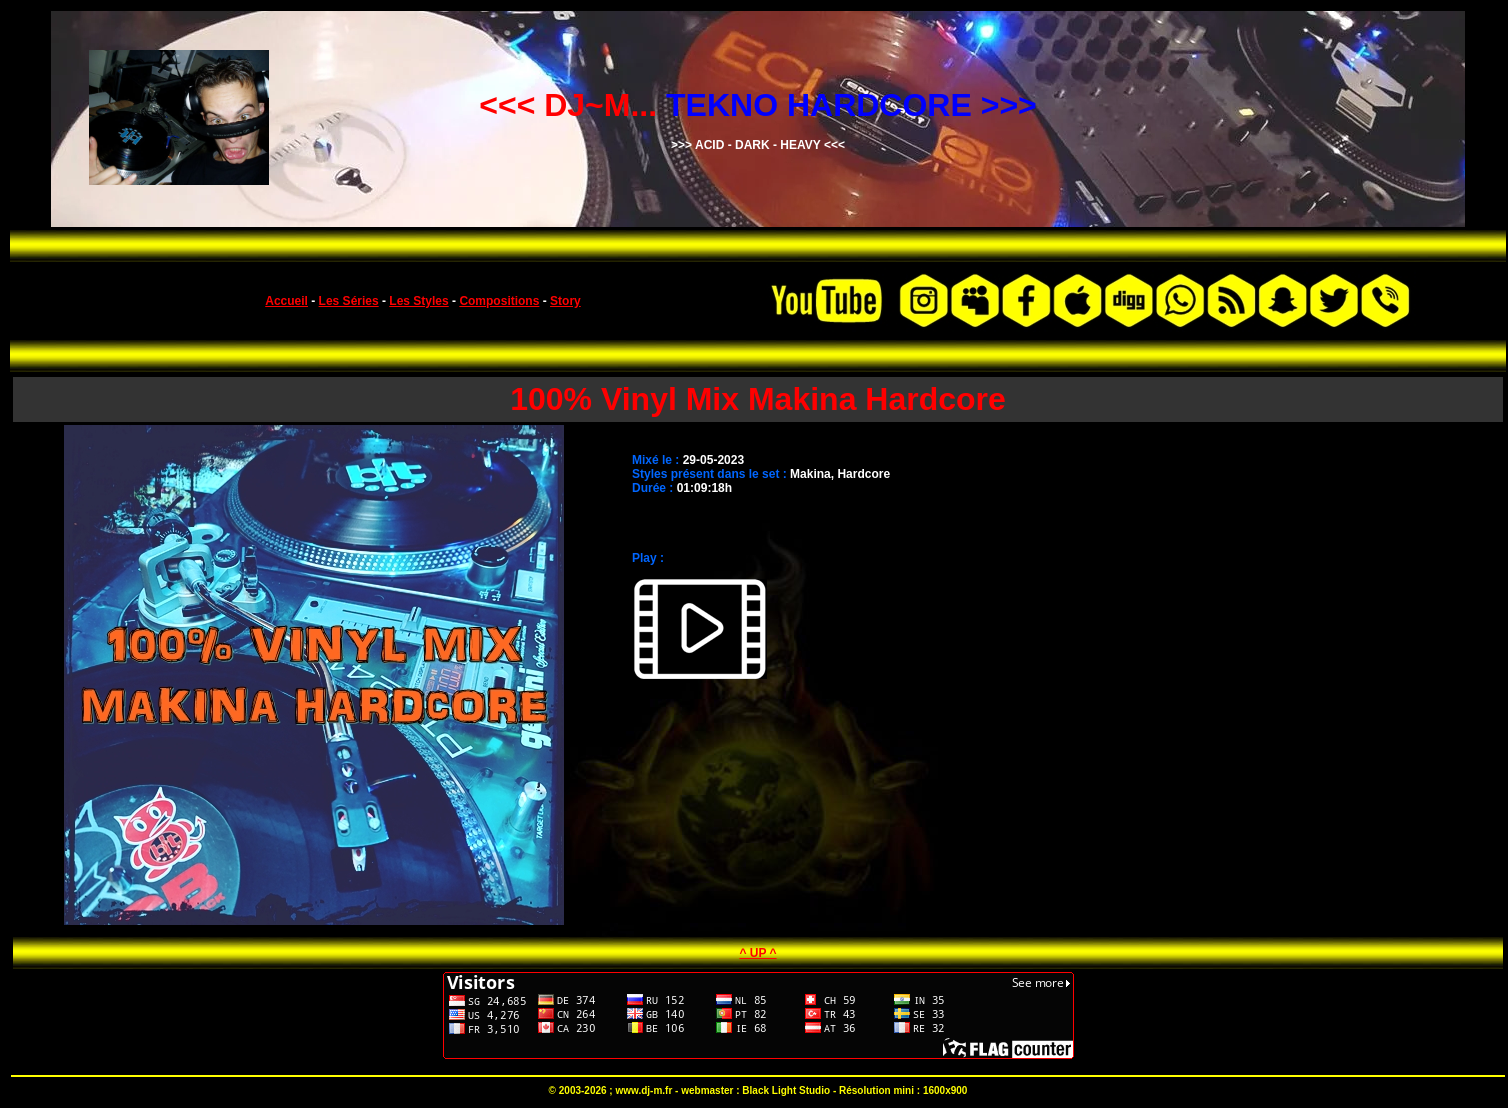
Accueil (286, 301)
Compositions (499, 301)
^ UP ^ (757, 953)
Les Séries (349, 301)
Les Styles (418, 301)
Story (565, 301)
